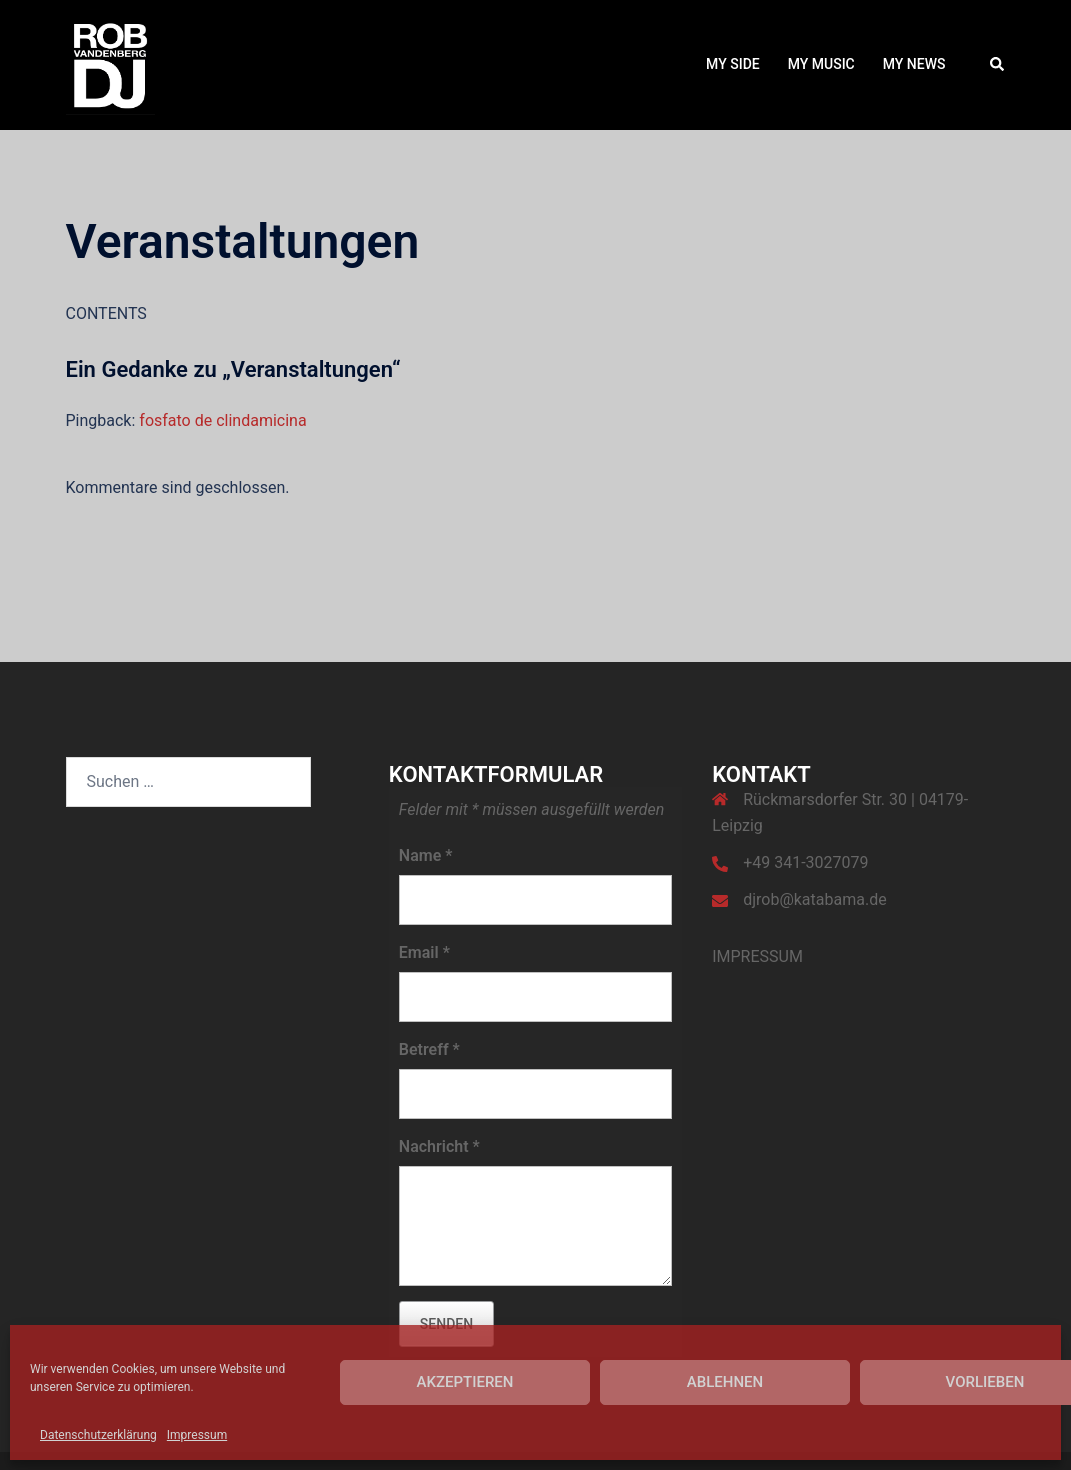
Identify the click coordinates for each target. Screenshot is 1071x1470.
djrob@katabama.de (815, 899)
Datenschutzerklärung (98, 1435)
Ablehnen (725, 1382)
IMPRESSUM (757, 956)
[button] (998, 65)
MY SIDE (733, 64)
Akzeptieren (465, 1382)
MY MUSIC (821, 64)
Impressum (197, 1435)
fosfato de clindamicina (222, 420)
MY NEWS (914, 64)
